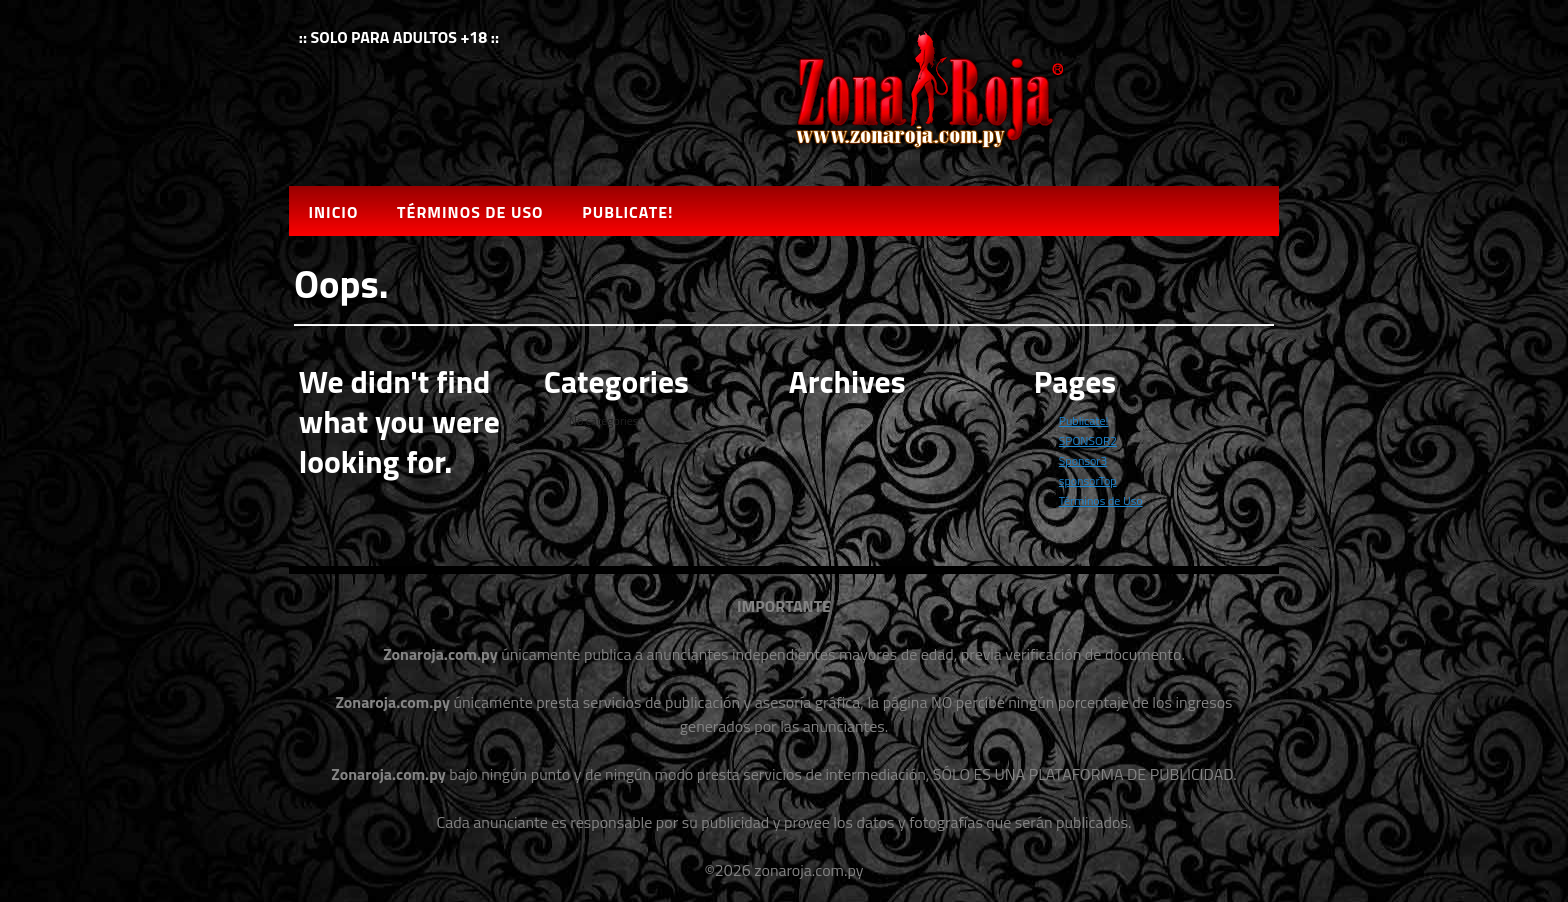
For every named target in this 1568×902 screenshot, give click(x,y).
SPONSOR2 (1088, 440)
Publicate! (627, 212)
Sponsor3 (1083, 460)
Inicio (333, 212)
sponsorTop (1088, 480)
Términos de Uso (470, 212)
